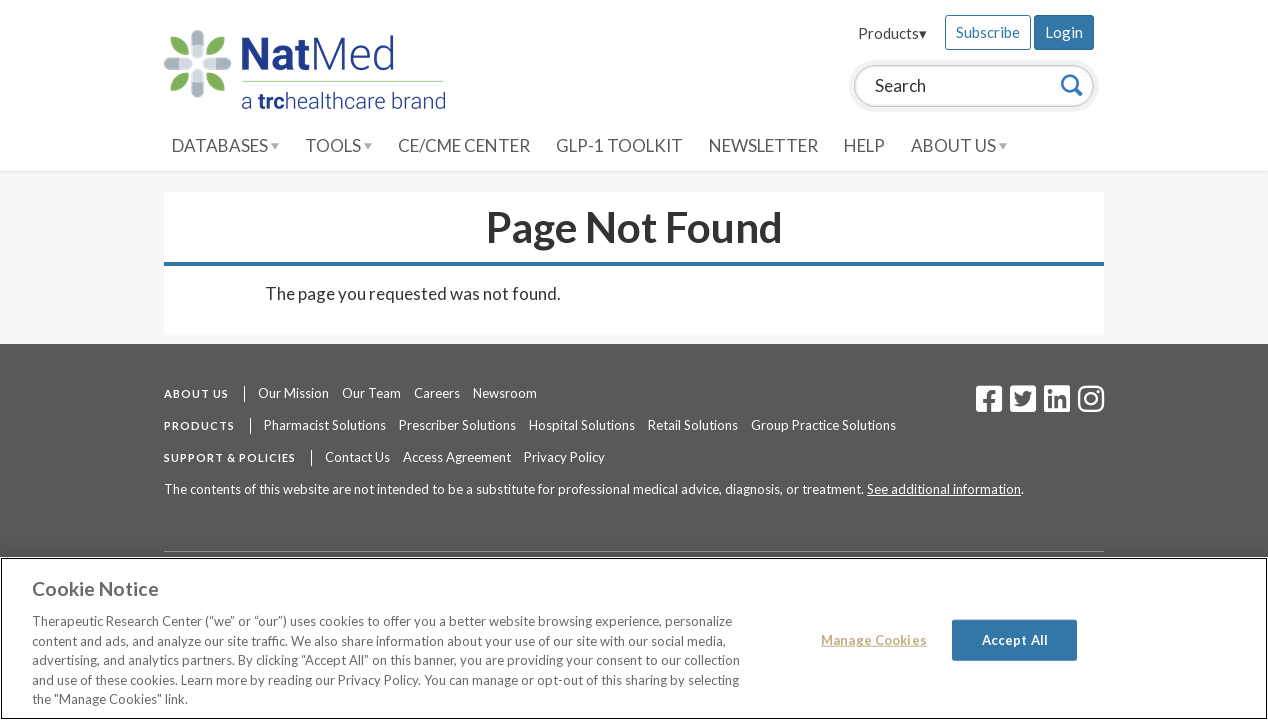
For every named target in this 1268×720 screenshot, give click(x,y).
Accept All (1015, 639)
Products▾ (892, 33)
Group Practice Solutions (823, 425)
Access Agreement (457, 457)
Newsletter (763, 145)
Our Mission (293, 393)
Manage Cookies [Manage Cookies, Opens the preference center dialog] (874, 639)
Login (1064, 32)
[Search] (1072, 85)
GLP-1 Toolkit (619, 145)
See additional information (944, 489)
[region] (634, 638)
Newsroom (505, 393)
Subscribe (988, 32)
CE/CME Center (464, 145)
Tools (338, 145)
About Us (959, 145)
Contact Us (357, 457)
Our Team (371, 393)
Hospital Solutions (582, 425)
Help (864, 145)
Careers (437, 393)
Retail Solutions (693, 425)
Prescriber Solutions (457, 425)
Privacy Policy (564, 457)
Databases (225, 145)
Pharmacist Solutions (325, 425)
